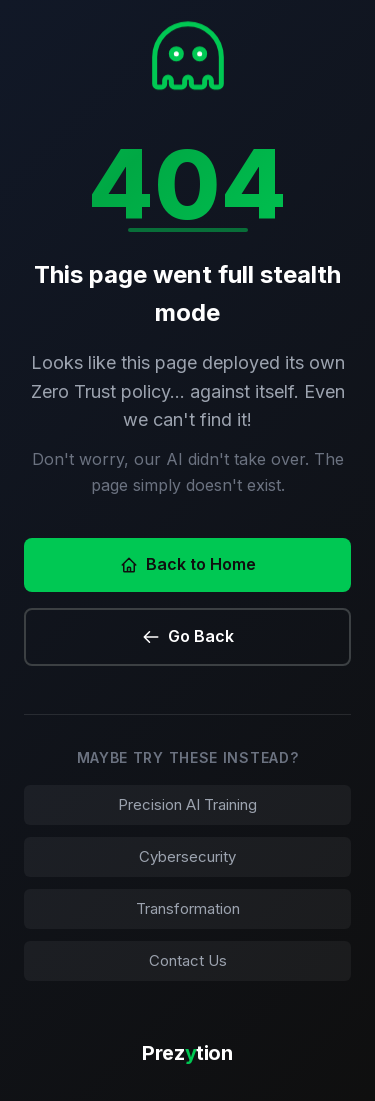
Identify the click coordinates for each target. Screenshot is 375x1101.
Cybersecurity (187, 856)
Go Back (188, 636)
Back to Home (188, 564)
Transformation (188, 908)
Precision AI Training (187, 804)
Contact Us (188, 960)
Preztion (187, 1053)
